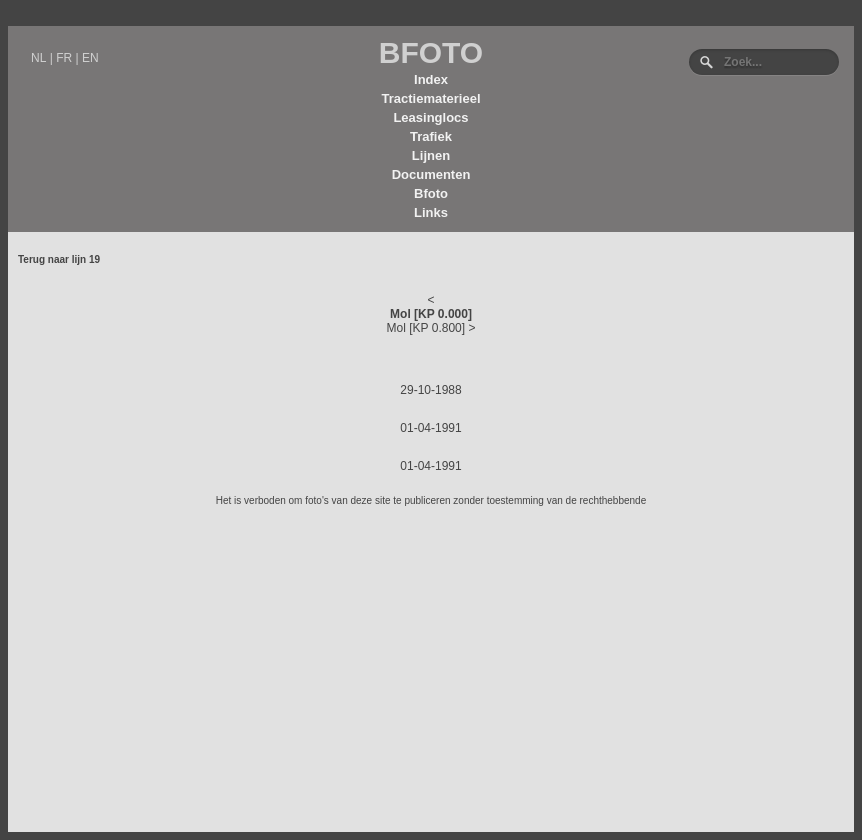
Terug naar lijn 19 (59, 259)
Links (431, 212)
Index (431, 79)
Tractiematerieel (430, 98)
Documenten (431, 174)
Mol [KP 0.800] (426, 328)
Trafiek (431, 136)
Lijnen (431, 155)
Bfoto (431, 193)
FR (64, 58)
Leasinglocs (430, 117)
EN (90, 58)
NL (38, 58)
